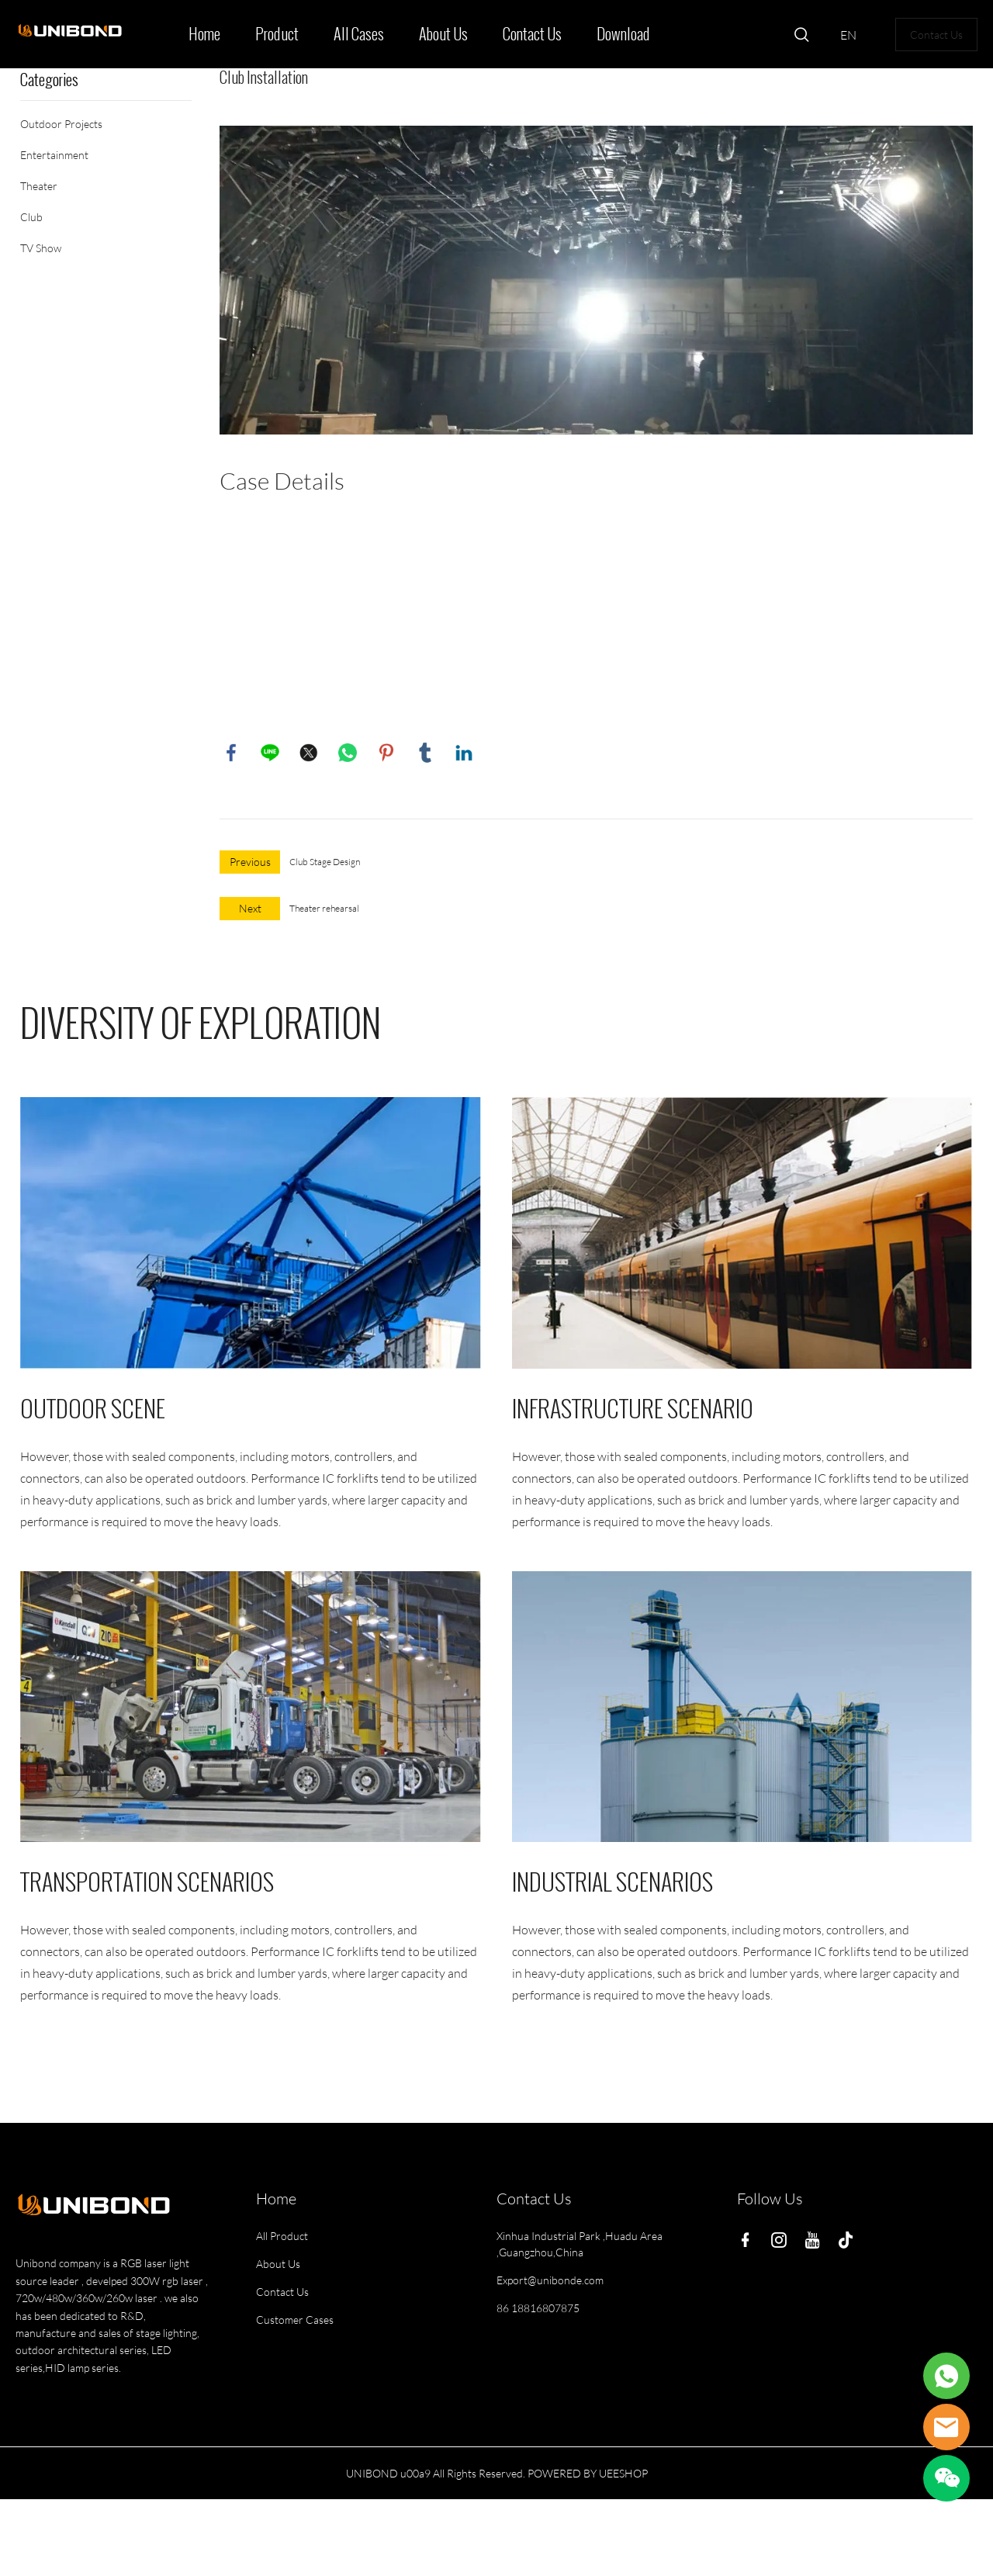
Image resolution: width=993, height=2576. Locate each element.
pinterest (386, 752)
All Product (282, 2235)
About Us (443, 34)
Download (623, 34)
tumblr (425, 752)
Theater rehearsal (324, 908)
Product (277, 34)
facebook (231, 752)
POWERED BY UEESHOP (588, 2473)
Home (204, 34)
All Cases (359, 34)
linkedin (464, 752)
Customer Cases (295, 2319)
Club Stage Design (324, 861)
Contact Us (532, 34)
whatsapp (347, 752)
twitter (308, 752)
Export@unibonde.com (550, 2280)
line (270, 752)
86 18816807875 (538, 2308)
